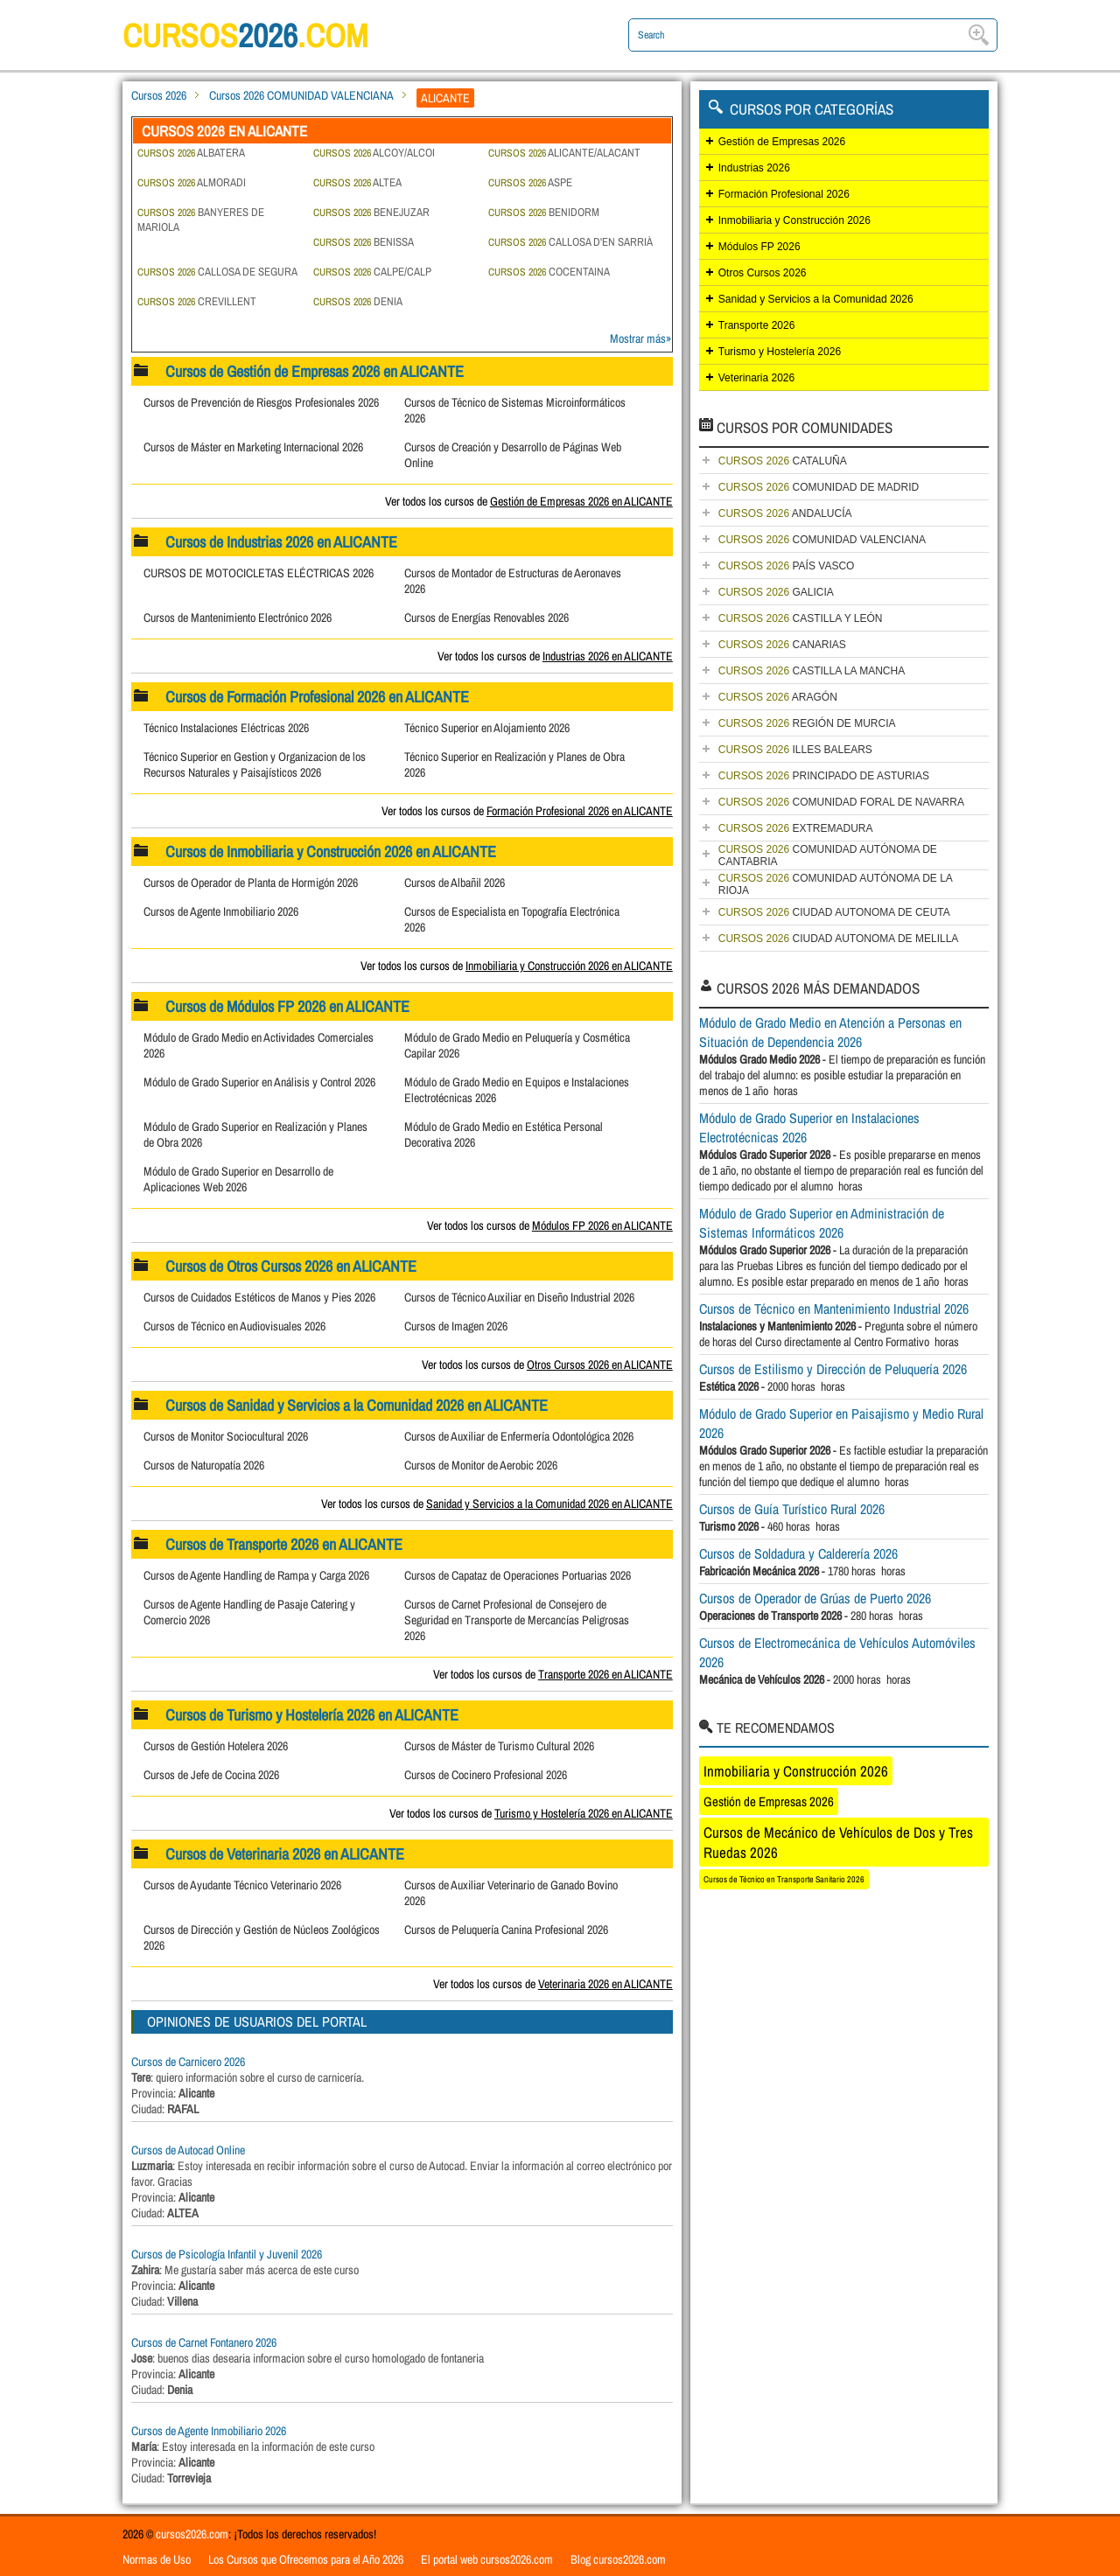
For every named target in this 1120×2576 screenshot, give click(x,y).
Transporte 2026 (756, 325)
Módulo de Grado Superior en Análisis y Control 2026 (259, 1082)
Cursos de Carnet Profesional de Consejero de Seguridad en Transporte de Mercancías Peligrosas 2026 (516, 1620)
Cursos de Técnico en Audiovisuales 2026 (235, 1326)
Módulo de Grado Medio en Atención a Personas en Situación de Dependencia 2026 (830, 1032)
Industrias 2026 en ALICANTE (607, 656)
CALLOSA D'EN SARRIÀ (570, 241)
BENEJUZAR (371, 212)
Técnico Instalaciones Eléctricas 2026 (226, 728)
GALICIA (776, 592)
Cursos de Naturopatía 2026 (204, 1465)
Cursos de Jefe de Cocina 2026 (211, 1775)
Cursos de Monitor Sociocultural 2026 (226, 1436)
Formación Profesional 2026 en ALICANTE (579, 811)
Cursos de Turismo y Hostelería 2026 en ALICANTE (312, 1715)
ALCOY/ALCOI (374, 152)
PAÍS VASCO (786, 566)
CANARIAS (782, 645)
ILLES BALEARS (795, 749)
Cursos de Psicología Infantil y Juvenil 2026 (226, 2254)
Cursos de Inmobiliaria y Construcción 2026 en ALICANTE (331, 851)
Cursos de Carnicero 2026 (188, 2062)
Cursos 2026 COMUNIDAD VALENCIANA (301, 95)
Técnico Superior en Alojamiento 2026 (487, 728)
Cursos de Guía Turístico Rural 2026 (792, 1508)
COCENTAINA (549, 271)
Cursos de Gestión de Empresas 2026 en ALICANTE (315, 371)
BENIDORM (543, 212)
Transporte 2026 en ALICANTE (605, 1674)
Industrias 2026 (754, 168)
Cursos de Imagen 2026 (456, 1326)
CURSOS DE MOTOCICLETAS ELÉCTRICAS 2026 (259, 573)
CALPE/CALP (372, 271)
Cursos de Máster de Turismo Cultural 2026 (499, 1746)
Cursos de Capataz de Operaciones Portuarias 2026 (517, 1575)
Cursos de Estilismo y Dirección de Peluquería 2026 (833, 1369)
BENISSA (363, 241)
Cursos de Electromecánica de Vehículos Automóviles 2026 (837, 1652)
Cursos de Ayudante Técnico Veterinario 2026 (242, 1885)
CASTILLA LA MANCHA (811, 671)
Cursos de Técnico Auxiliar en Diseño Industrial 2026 (519, 1297)
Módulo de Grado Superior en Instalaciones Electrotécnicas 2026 (809, 1127)
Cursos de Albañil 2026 (454, 882)
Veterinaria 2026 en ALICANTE (605, 1984)
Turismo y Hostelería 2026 (779, 352)
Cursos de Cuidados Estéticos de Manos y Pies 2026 (259, 1297)
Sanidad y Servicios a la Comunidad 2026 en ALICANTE (549, 1503)
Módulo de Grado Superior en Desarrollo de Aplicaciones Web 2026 (238, 1179)
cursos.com (253, 35)
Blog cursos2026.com (618, 2559)
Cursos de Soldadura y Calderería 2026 (798, 1553)
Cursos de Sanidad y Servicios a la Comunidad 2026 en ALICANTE (357, 1405)
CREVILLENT (196, 301)
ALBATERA (191, 152)
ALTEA (357, 182)
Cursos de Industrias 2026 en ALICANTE (282, 542)
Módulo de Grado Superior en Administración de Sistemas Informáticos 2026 (821, 1223)
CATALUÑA (782, 461)
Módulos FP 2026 (759, 247)
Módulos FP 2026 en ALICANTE (602, 1225)
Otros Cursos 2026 (762, 273)
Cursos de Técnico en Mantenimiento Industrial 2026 (834, 1308)
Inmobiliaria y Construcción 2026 (794, 220)
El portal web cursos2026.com (487, 2559)
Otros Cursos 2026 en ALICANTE (600, 1364)
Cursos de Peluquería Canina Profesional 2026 (506, 1929)
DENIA (357, 301)
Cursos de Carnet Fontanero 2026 (203, 2342)
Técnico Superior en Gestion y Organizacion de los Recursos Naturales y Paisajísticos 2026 (255, 764)
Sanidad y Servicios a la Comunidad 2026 (816, 299)
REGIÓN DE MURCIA (807, 723)
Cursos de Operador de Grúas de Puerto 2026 (815, 1598)
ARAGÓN (777, 697)
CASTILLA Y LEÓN (800, 618)
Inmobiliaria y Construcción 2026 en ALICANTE (569, 966)
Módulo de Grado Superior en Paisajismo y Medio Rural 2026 (841, 1423)
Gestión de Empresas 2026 (781, 142)
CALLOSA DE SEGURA (217, 271)
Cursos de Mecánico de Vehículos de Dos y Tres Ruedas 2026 (838, 1842)
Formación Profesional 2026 (784, 194)
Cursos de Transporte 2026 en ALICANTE (284, 1544)
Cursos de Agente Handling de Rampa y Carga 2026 (256, 1575)
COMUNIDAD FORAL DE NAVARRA (841, 802)
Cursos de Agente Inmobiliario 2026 (221, 911)
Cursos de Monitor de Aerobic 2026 (480, 1465)
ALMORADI (191, 182)
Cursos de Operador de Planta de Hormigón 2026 (251, 882)
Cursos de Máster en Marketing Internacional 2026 (253, 447)
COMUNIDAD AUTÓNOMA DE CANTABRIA (827, 855)
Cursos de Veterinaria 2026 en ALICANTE (285, 1854)
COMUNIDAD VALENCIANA (822, 540)
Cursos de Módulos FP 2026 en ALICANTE (288, 1006)
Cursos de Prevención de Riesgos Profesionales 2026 (261, 402)
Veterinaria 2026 (756, 378)
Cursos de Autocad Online (188, 2150)
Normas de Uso (156, 2559)
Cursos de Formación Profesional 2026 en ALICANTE (318, 697)
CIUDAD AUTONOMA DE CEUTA (834, 912)
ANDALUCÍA (785, 513)
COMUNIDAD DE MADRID (818, 487)
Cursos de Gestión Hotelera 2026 (216, 1746)
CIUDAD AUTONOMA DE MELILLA (838, 938)
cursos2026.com (192, 2534)
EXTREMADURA (795, 828)
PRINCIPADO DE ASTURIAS (823, 776)
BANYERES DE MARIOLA (200, 219)
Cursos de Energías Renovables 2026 (486, 617)
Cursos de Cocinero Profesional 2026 (485, 1775)
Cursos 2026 (158, 95)
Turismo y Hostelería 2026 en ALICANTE (583, 1813)
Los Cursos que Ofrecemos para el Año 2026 (305, 2559)
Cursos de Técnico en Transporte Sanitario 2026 (784, 1879)
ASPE (530, 182)
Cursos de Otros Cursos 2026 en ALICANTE (291, 1266)
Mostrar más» (640, 338)
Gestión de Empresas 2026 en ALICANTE (581, 501)
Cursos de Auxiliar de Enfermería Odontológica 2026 (519, 1436)
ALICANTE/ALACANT (564, 152)
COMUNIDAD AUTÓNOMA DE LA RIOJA (835, 884)
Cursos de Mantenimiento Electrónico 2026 (238, 617)
